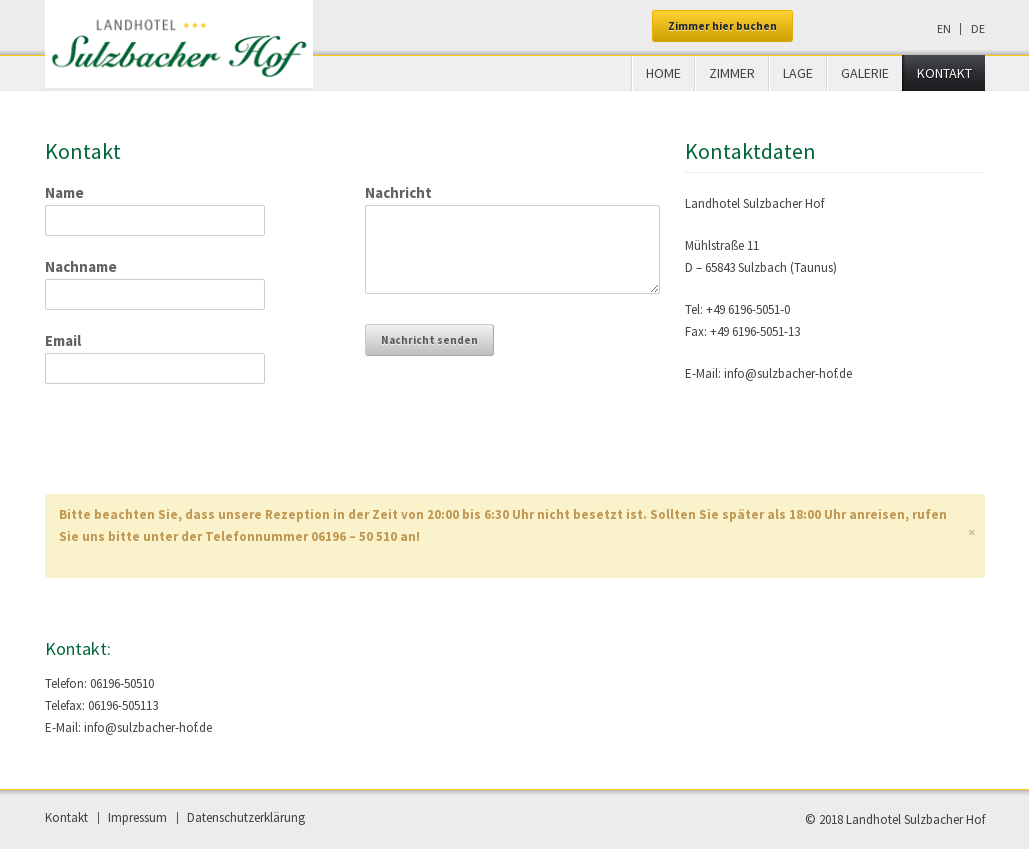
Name (64, 192)
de (978, 28)
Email (63, 340)
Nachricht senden (429, 340)
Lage (798, 73)
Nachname (81, 266)
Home (663, 73)
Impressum (137, 817)
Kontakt (944, 73)
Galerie (865, 73)
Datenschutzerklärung (246, 817)
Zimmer (732, 73)
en (944, 28)
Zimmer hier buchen (722, 26)
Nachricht (398, 192)
